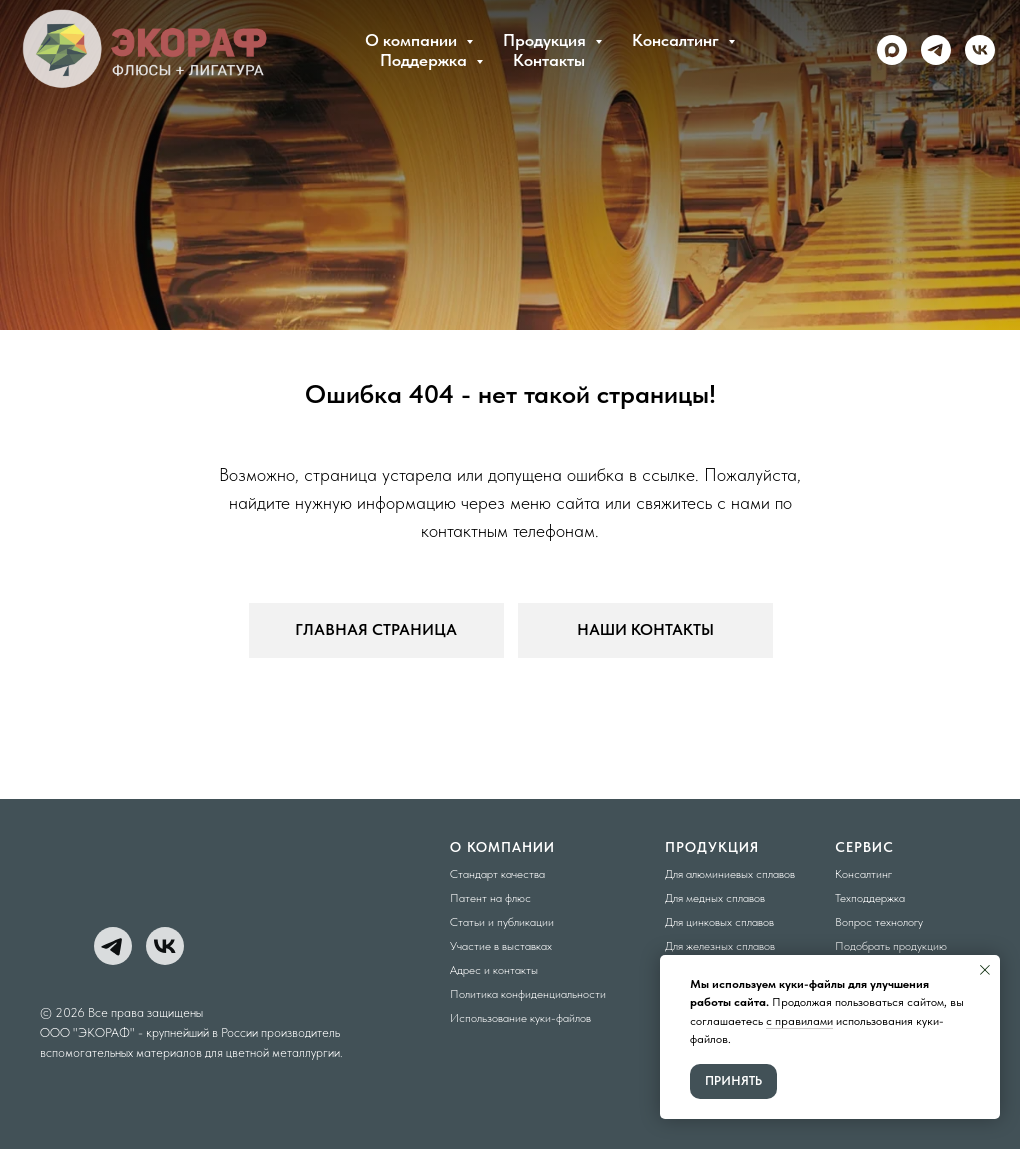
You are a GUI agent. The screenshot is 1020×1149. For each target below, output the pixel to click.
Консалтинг (863, 874)
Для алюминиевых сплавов (730, 874)
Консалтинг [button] (677, 40)
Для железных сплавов (720, 946)
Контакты (549, 60)
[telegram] (936, 50)
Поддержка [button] (425, 60)
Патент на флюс (490, 898)
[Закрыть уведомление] (985, 970)
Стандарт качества (497, 874)
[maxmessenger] (892, 50)
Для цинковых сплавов (719, 922)
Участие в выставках (501, 946)
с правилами (799, 1021)
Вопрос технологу (879, 922)
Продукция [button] (546, 40)
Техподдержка (870, 898)
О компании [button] (413, 40)
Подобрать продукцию (891, 946)
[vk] (980, 50)
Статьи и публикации (502, 922)
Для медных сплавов (715, 898)
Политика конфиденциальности (528, 994)
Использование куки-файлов (520, 1018)
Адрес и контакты (494, 970)
